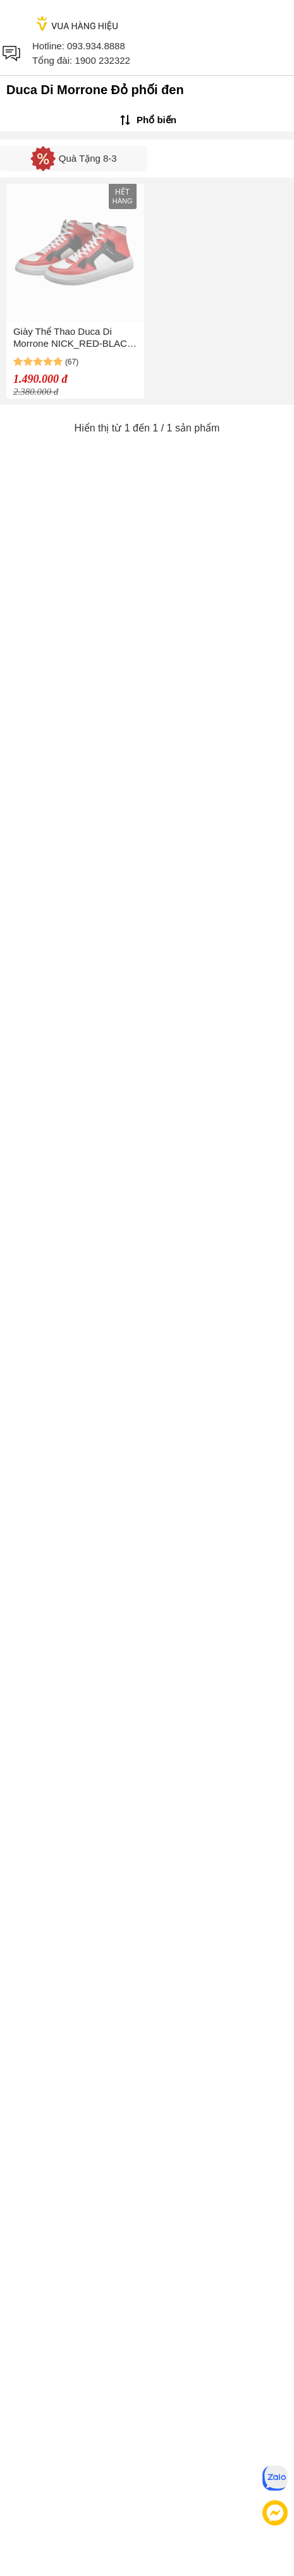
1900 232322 (102, 60)
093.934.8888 (96, 45)
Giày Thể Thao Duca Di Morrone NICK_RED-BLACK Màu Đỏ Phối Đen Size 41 (73, 337)
